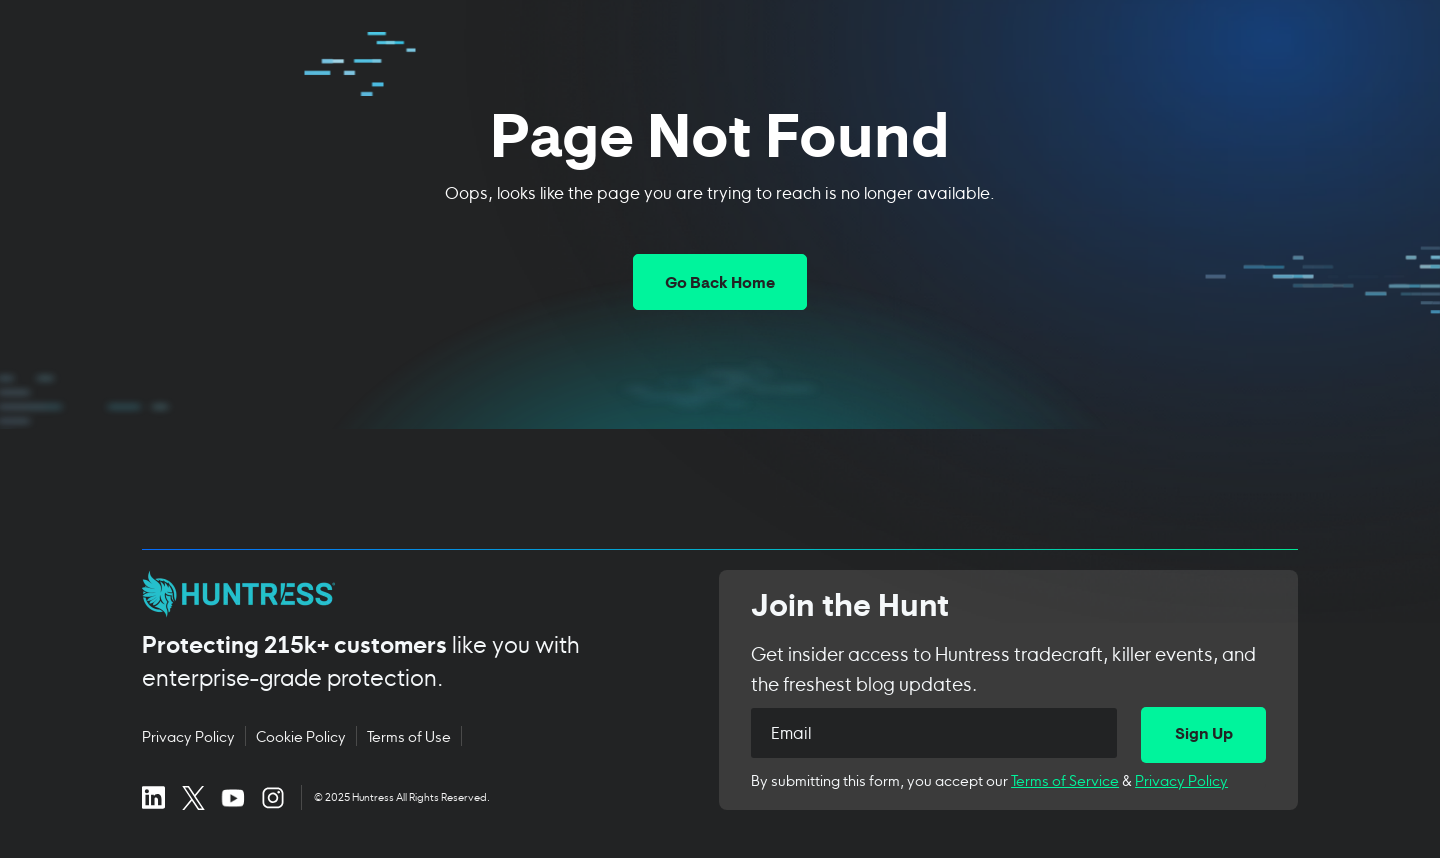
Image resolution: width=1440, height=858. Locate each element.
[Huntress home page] (406, 594)
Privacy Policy (1181, 779)
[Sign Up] (1203, 735)
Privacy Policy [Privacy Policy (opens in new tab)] (188, 736)
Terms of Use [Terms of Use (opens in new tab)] (409, 736)
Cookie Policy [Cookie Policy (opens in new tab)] (301, 736)
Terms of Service (1065, 779)
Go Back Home (720, 284)
